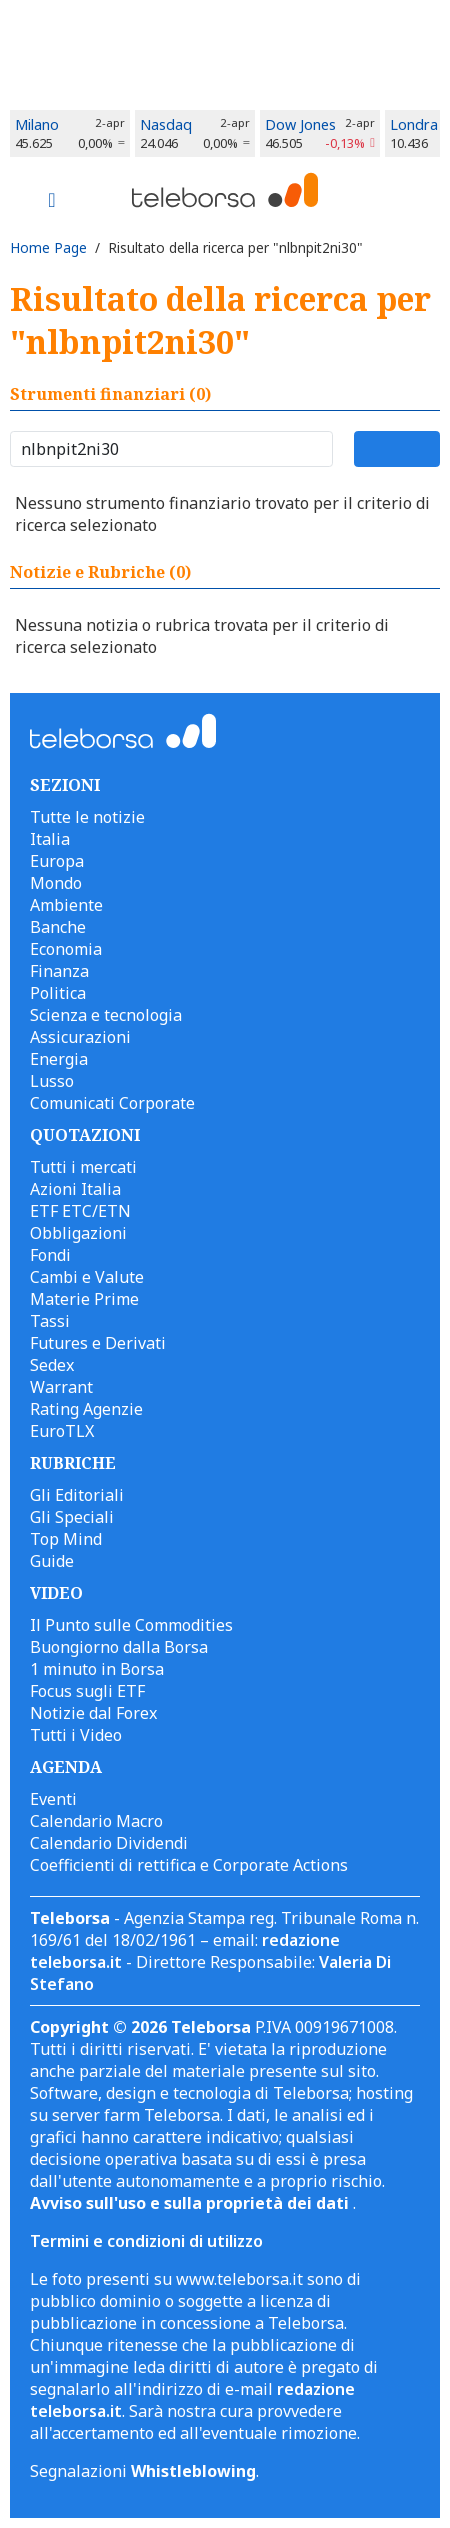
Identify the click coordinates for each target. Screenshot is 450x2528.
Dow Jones (300, 124)
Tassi (50, 1321)
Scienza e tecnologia (106, 1015)
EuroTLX (62, 1431)
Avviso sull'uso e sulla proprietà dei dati (191, 2203)
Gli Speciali (72, 1517)
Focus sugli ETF (87, 1691)
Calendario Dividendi (109, 1843)
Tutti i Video (76, 1735)
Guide (52, 1561)
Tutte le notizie (87, 817)
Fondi (50, 1255)
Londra (414, 124)
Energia (59, 1059)
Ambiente (66, 905)
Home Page (48, 247)
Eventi (53, 1799)
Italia (50, 839)
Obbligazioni (78, 1233)
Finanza (59, 971)
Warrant (61, 1387)
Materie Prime (84, 1299)
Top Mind (66, 1539)
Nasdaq (166, 124)
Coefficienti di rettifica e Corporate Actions (189, 1865)
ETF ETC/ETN (80, 1211)
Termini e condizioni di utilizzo (146, 2241)
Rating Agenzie (86, 1409)
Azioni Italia (75, 1189)
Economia (66, 949)
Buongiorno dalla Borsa (119, 1647)
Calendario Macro (96, 1821)
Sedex (52, 1365)
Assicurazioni (80, 1037)
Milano (37, 124)
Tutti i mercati (83, 1167)
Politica (58, 993)
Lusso (52, 1081)
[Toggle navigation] (52, 202)
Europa (57, 861)
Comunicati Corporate (112, 1103)
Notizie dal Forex (93, 1713)
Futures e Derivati (98, 1343)
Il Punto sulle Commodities (131, 1625)
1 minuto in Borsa (97, 1669)
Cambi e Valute (87, 1277)
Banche (58, 927)
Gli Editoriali (77, 1495)
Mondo (56, 883)
